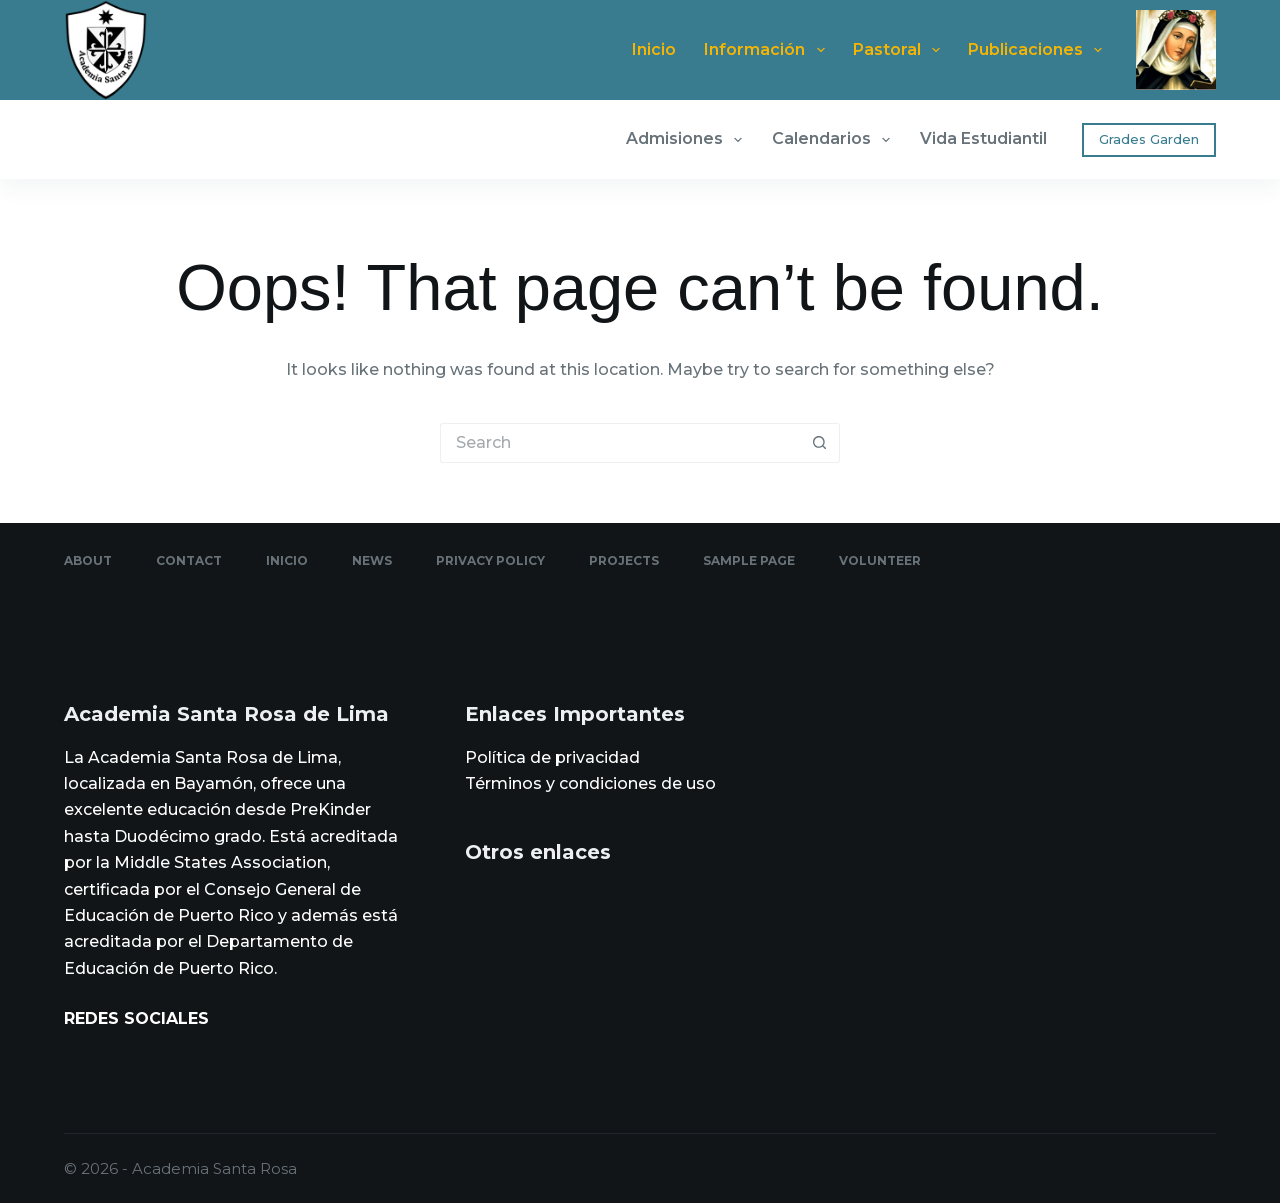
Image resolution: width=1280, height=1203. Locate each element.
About (88, 560)
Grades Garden (1149, 139)
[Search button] (820, 443)
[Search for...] (620, 443)
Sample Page (749, 560)
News (372, 560)
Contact (189, 560)
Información (768, 50)
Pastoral (900, 50)
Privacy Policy (490, 560)
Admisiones (688, 140)
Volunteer (880, 560)
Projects (624, 560)
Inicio (654, 49)
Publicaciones (1039, 50)
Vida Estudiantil (983, 138)
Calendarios (835, 140)
